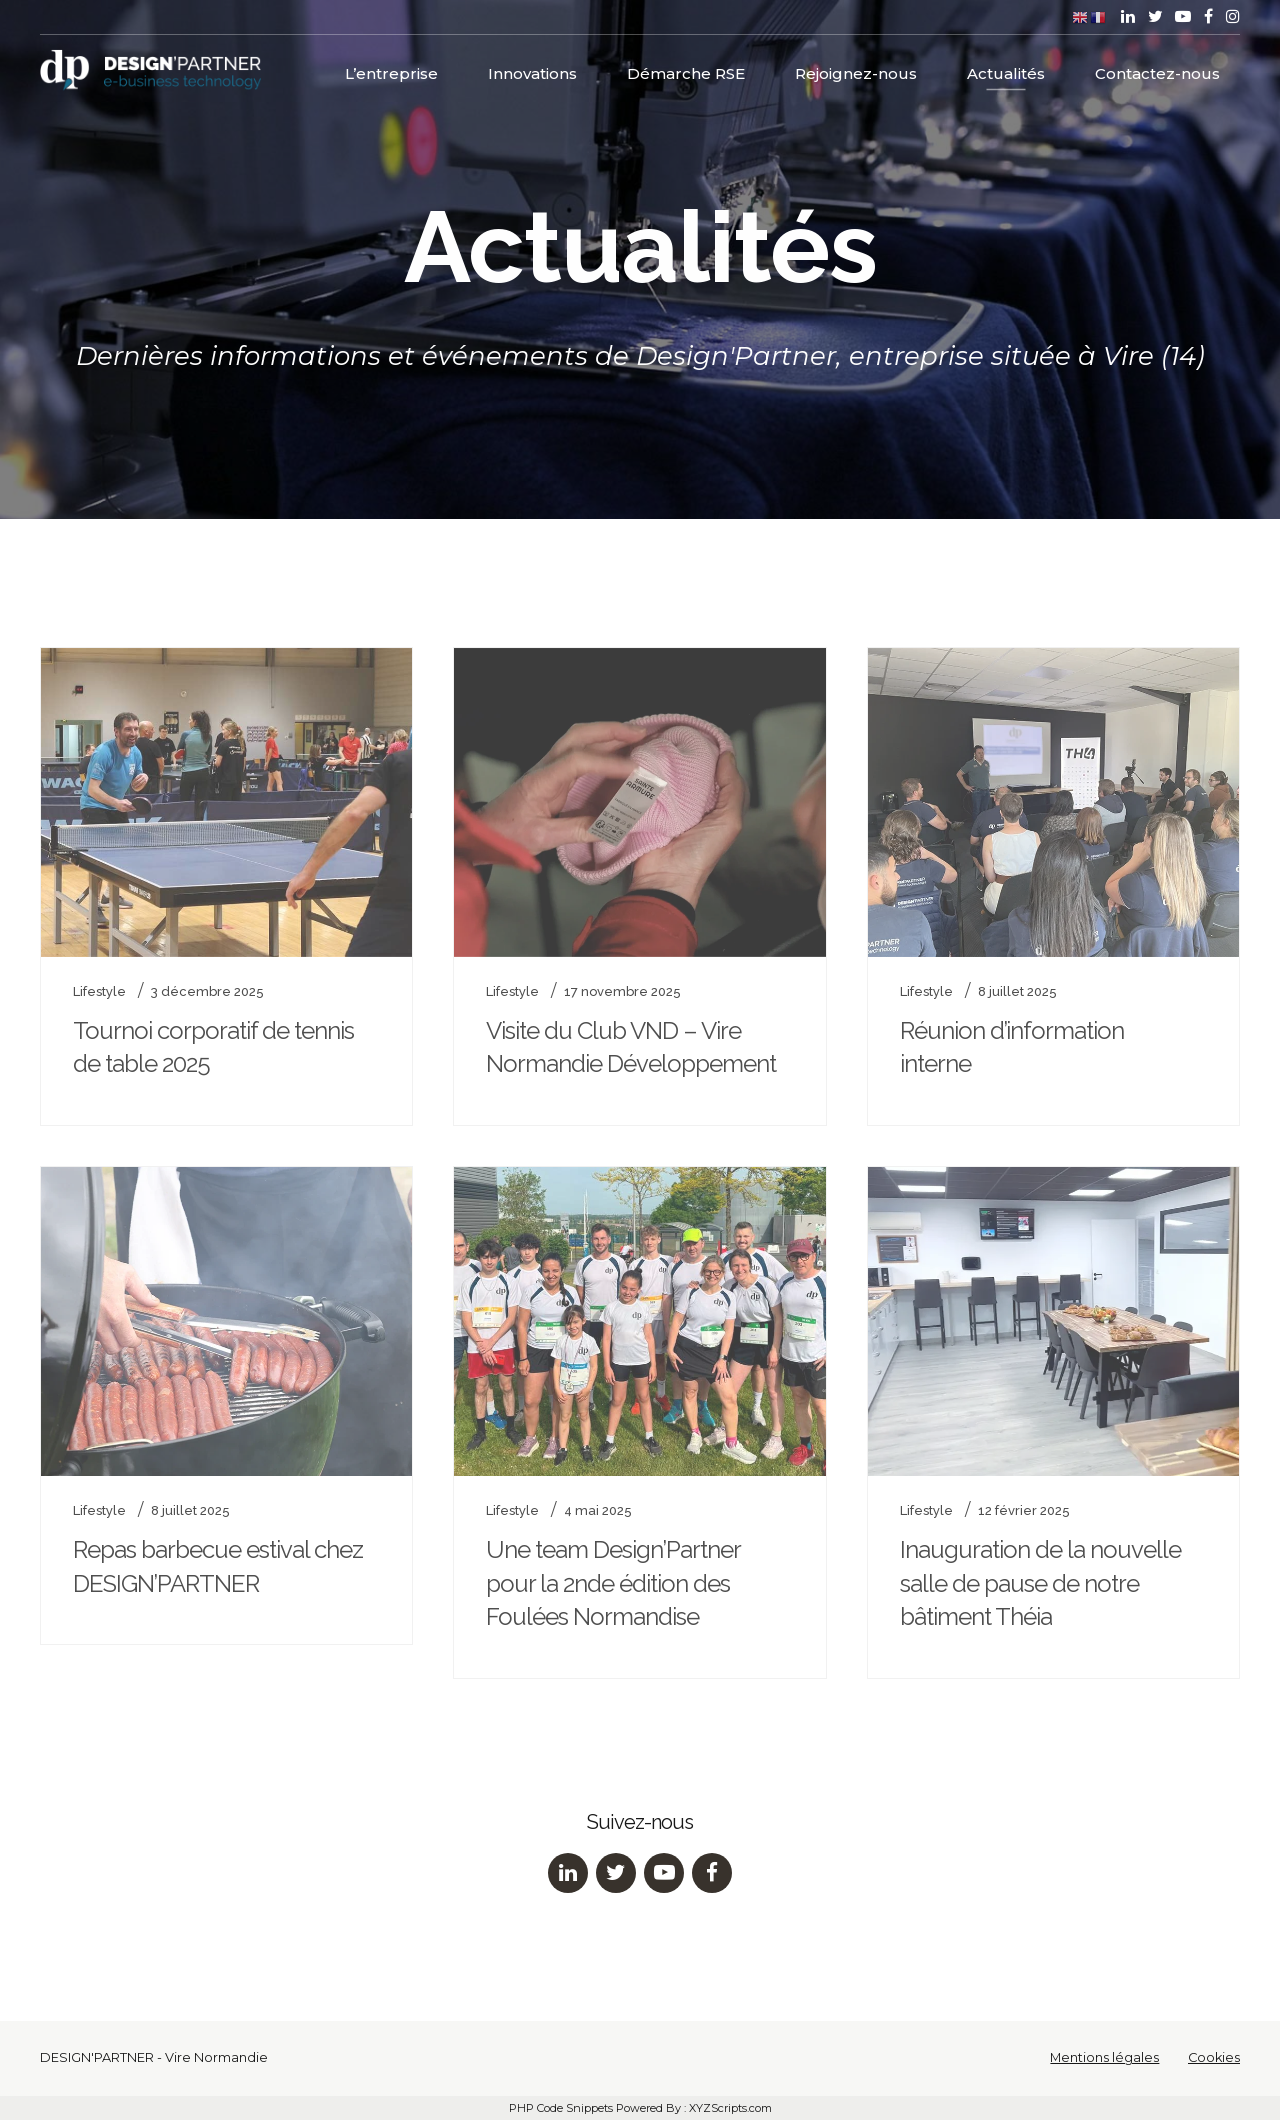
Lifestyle (99, 991)
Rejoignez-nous (856, 70)
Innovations (532, 70)
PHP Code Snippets (561, 2108)
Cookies (1214, 2057)
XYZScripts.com (730, 2108)
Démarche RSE (686, 70)
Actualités (1006, 70)
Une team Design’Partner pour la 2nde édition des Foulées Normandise (613, 1583)
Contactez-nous (1157, 70)
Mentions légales (1104, 2057)
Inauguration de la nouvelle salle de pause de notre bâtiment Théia (1040, 1583)
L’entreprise (391, 70)
